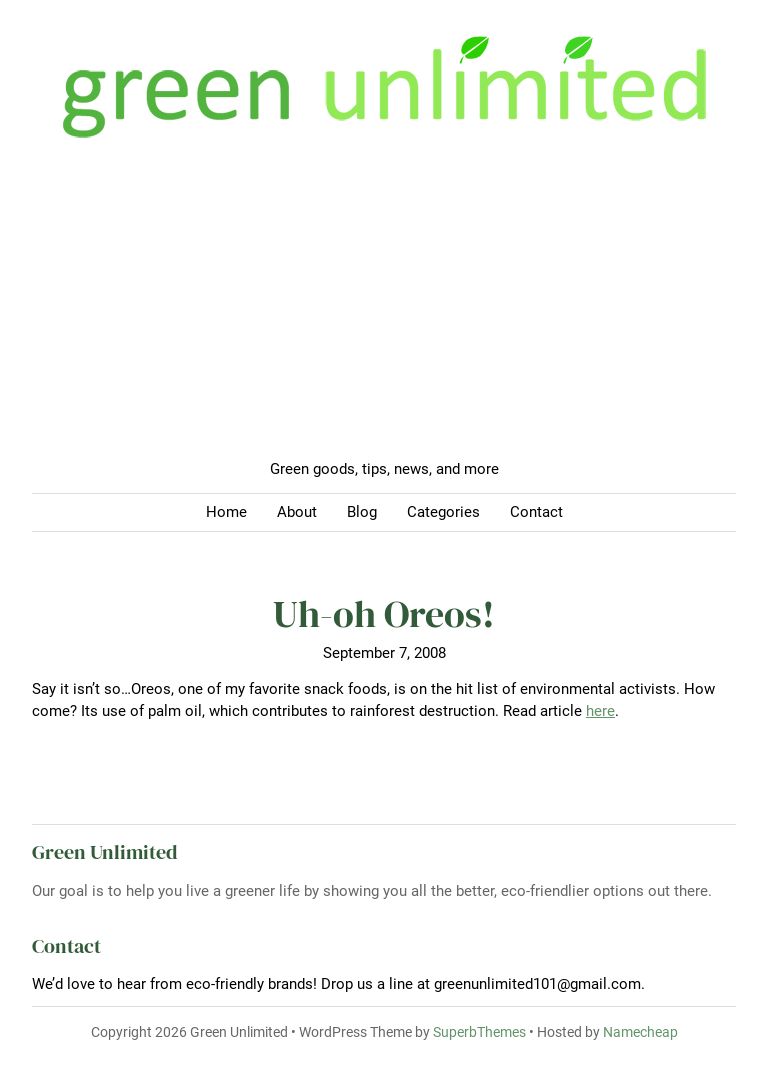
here (600, 711)
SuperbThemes (479, 1032)
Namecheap (640, 1032)
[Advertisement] (384, 308)
